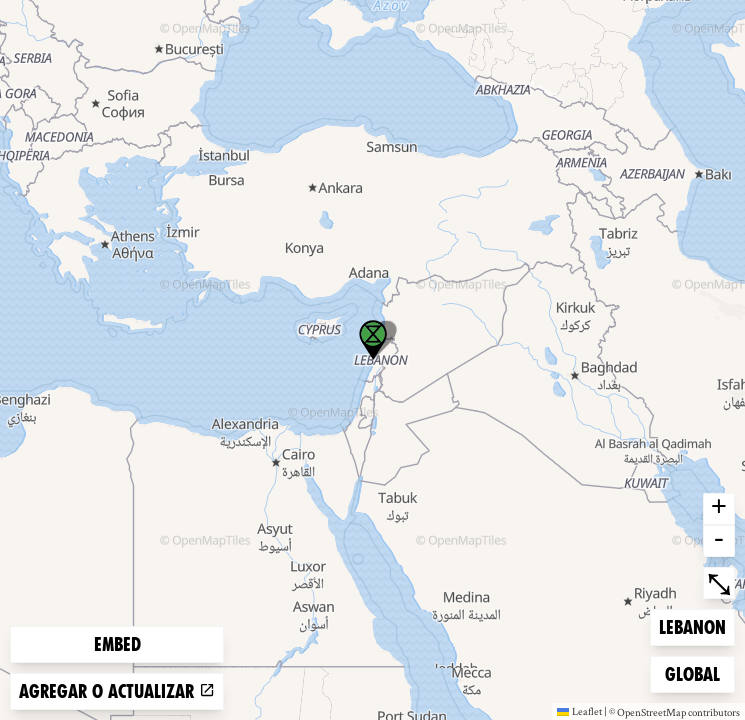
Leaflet (579, 711)
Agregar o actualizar (117, 691)
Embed (117, 644)
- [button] (719, 541)
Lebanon (692, 625)
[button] (373, 340)
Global (697, 672)
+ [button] (719, 509)
